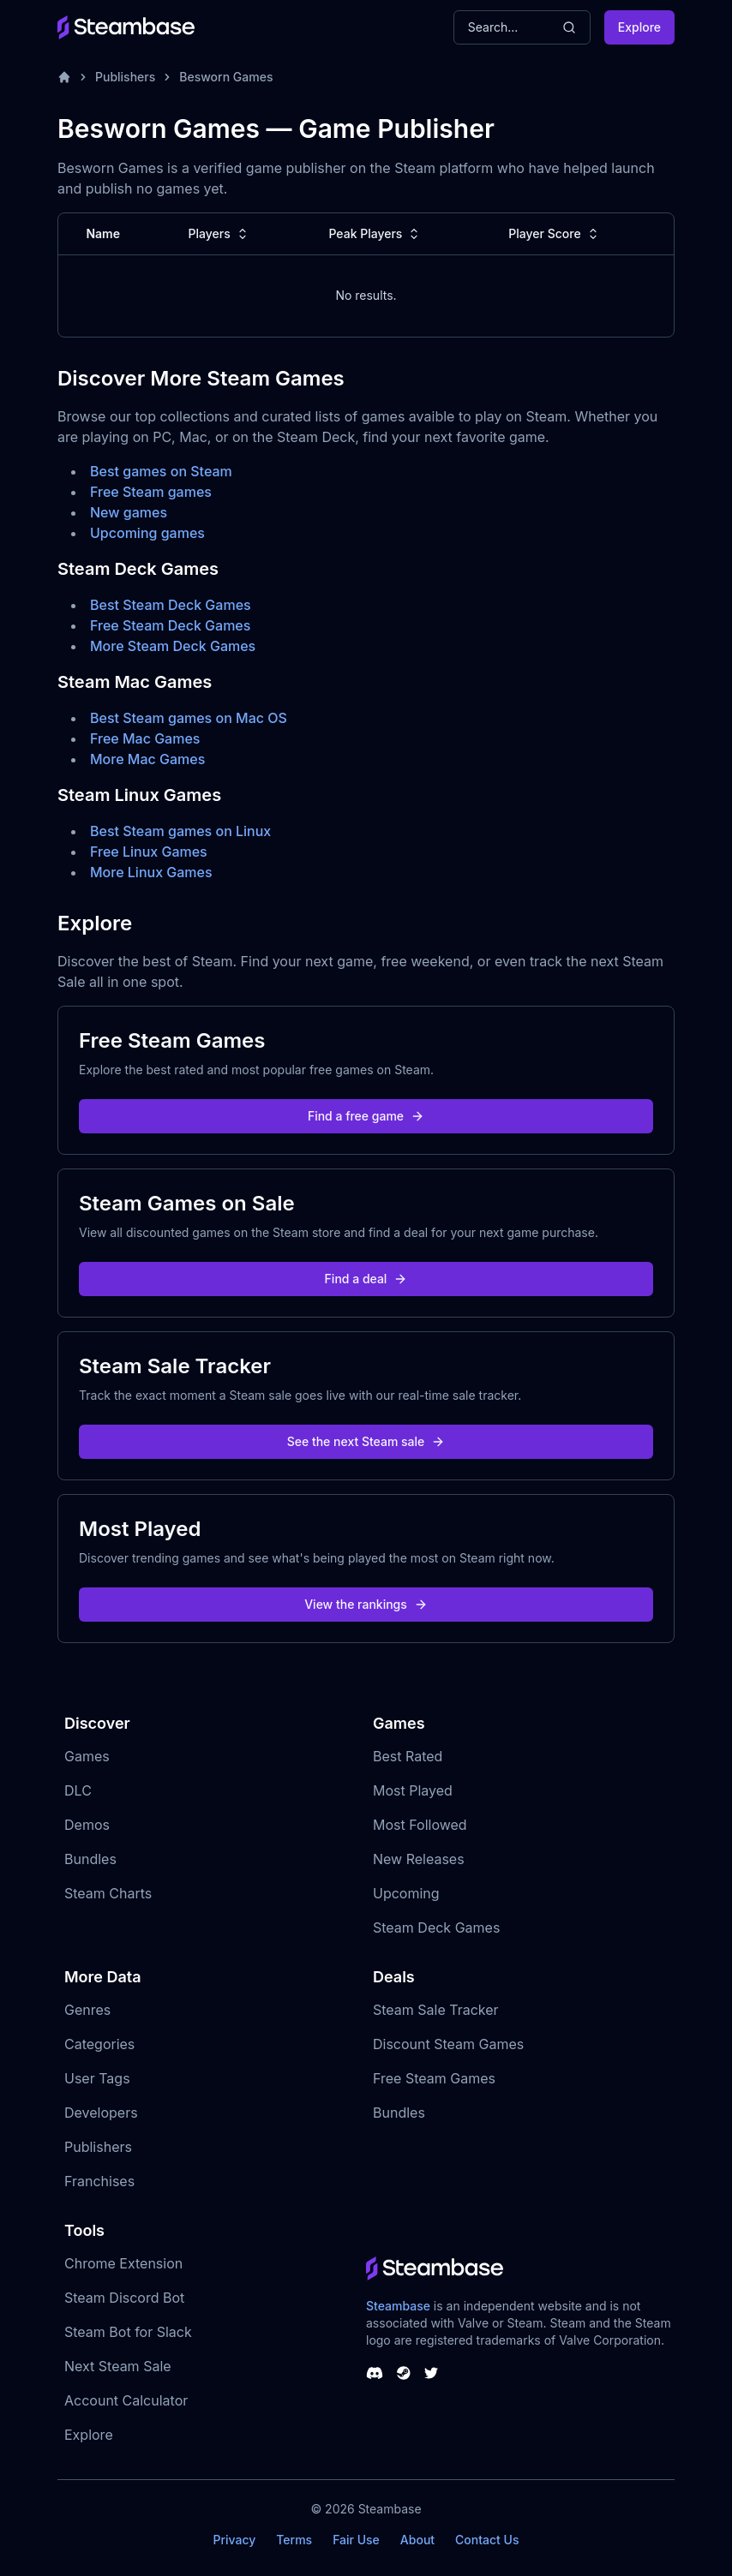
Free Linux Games (148, 851)
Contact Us (487, 2539)
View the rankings (366, 1604)
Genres (87, 2009)
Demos (87, 1824)
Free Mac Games (145, 738)
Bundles (90, 1859)
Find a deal (366, 1278)
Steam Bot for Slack (128, 2331)
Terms (294, 2539)
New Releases (419, 1859)
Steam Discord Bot (124, 2297)
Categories (99, 2044)
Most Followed (420, 1824)
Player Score (554, 233)
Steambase (398, 2305)
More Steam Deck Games (172, 645)
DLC (78, 1790)
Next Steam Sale (117, 2366)
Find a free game (366, 1116)
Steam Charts (108, 1893)
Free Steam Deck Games (170, 625)
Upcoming (406, 1893)
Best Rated (407, 1756)
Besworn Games (226, 76)
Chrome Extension (123, 2263)
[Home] (64, 77)
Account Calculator (126, 2400)
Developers (101, 2112)
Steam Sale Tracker (436, 2009)
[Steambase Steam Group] (404, 2373)
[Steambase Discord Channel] (374, 2373)
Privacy (234, 2539)
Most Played (413, 1790)
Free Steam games (151, 491)
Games (87, 1756)
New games (128, 512)
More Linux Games (151, 872)
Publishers (125, 76)
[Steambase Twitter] (431, 2373)
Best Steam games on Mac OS (188, 717)
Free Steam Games (434, 2078)
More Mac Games (147, 759)
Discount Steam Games (448, 2044)
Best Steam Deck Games (170, 604)
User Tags (97, 2078)
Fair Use (356, 2539)
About (417, 2539)
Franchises (99, 2181)
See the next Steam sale (366, 1441)
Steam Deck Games (436, 1927)
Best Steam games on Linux (180, 831)
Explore (639, 27)
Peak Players (375, 233)
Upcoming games (147, 532)
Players (220, 233)
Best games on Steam (161, 471)
